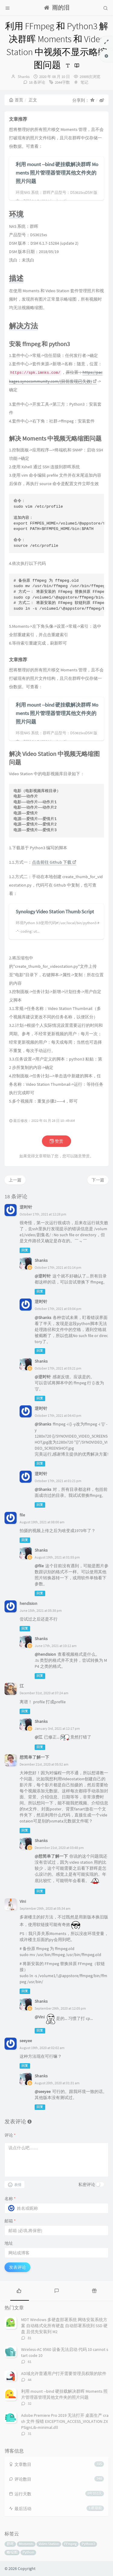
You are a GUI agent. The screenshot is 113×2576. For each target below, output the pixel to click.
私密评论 (86, 2184)
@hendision (45, 1654)
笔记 (84, 82)
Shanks (24, 76)
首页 (16, 100)
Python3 (88, 2544)
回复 (24, 1250)
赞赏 (56, 1141)
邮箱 (10, 2221)
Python (28, 2552)
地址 (9, 2243)
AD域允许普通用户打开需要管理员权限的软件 (63, 2373)
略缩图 (12, 2552)
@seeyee (43, 2091)
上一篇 (15, 1180)
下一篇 (98, 1180)
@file (39, 1565)
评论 (10, 2135)
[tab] (19, 2290)
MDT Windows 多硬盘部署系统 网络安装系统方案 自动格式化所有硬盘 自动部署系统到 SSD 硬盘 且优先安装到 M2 (64, 2325)
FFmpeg (70, 2544)
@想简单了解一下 (51, 1856)
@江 (38, 1737)
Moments (26, 2544)
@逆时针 (43, 1276)
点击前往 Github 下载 (54, 862)
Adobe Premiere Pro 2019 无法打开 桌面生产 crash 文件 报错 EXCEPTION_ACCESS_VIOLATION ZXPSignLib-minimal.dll (64, 2421)
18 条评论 (37, 82)
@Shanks (43, 1317)
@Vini (40, 2017)
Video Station (49, 2544)
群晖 (10, 2544)
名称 (10, 2198)
